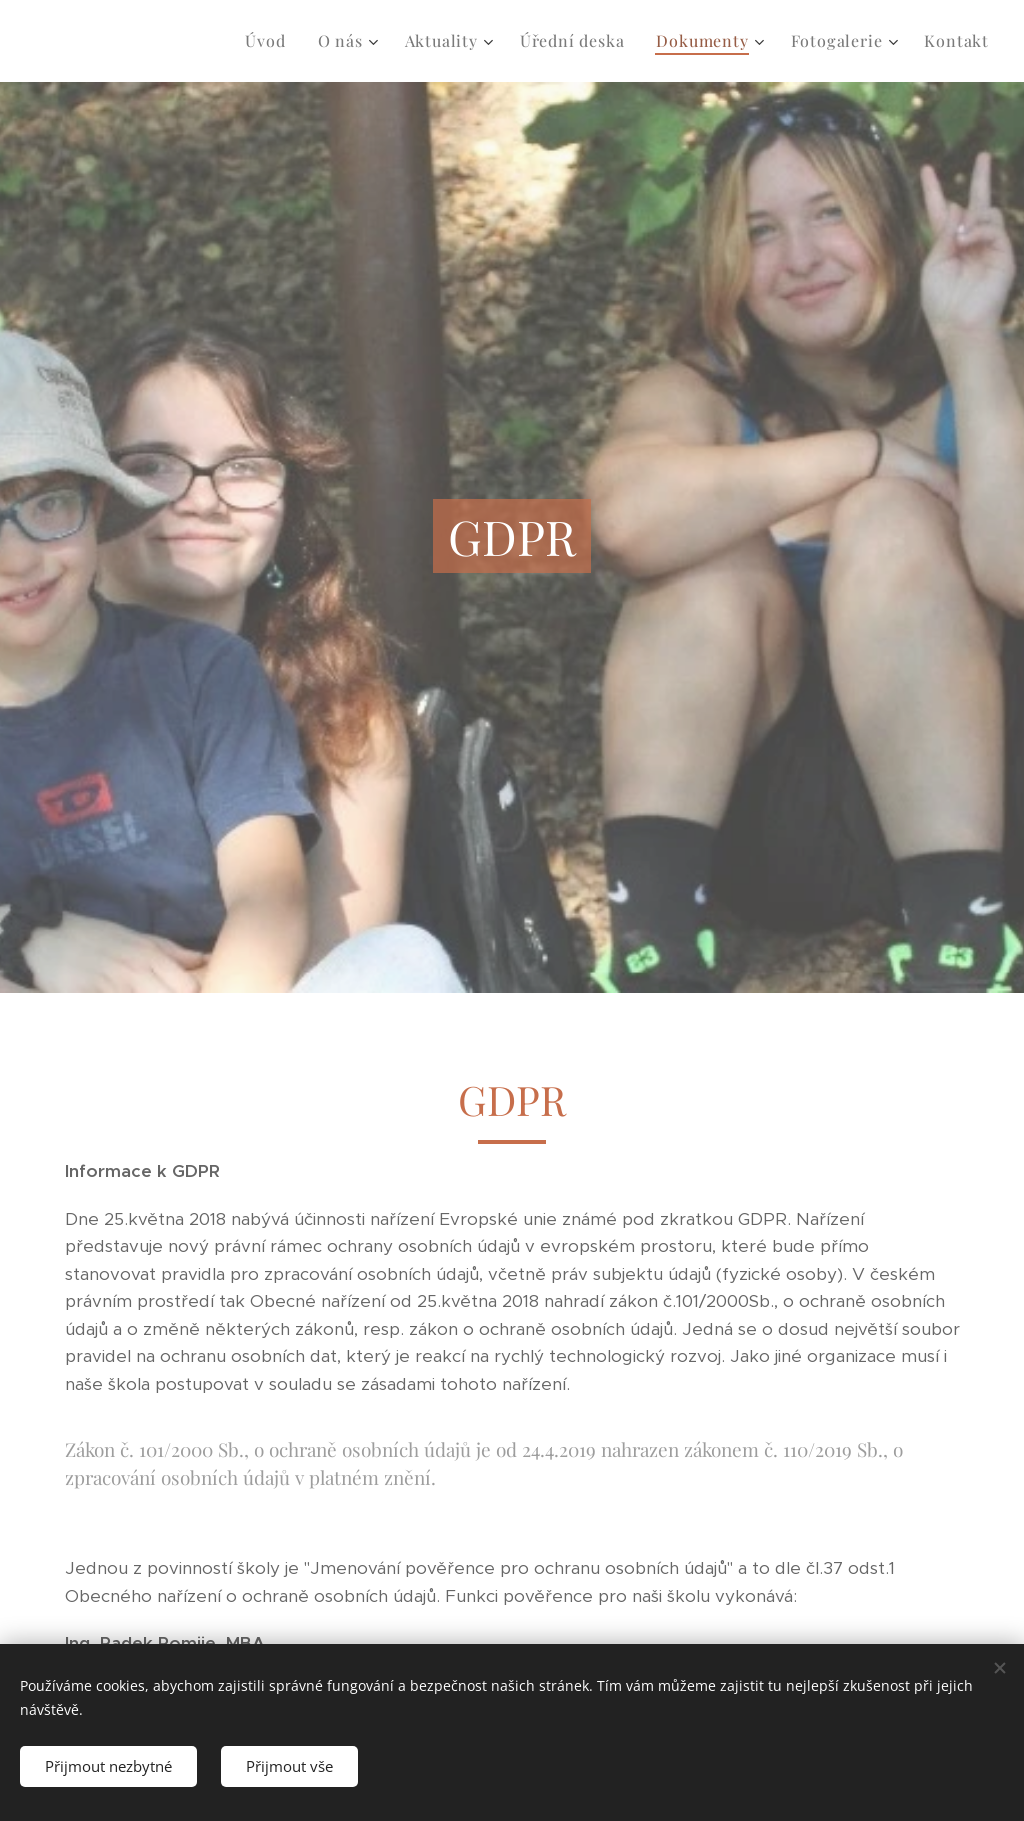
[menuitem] (270, 41)
